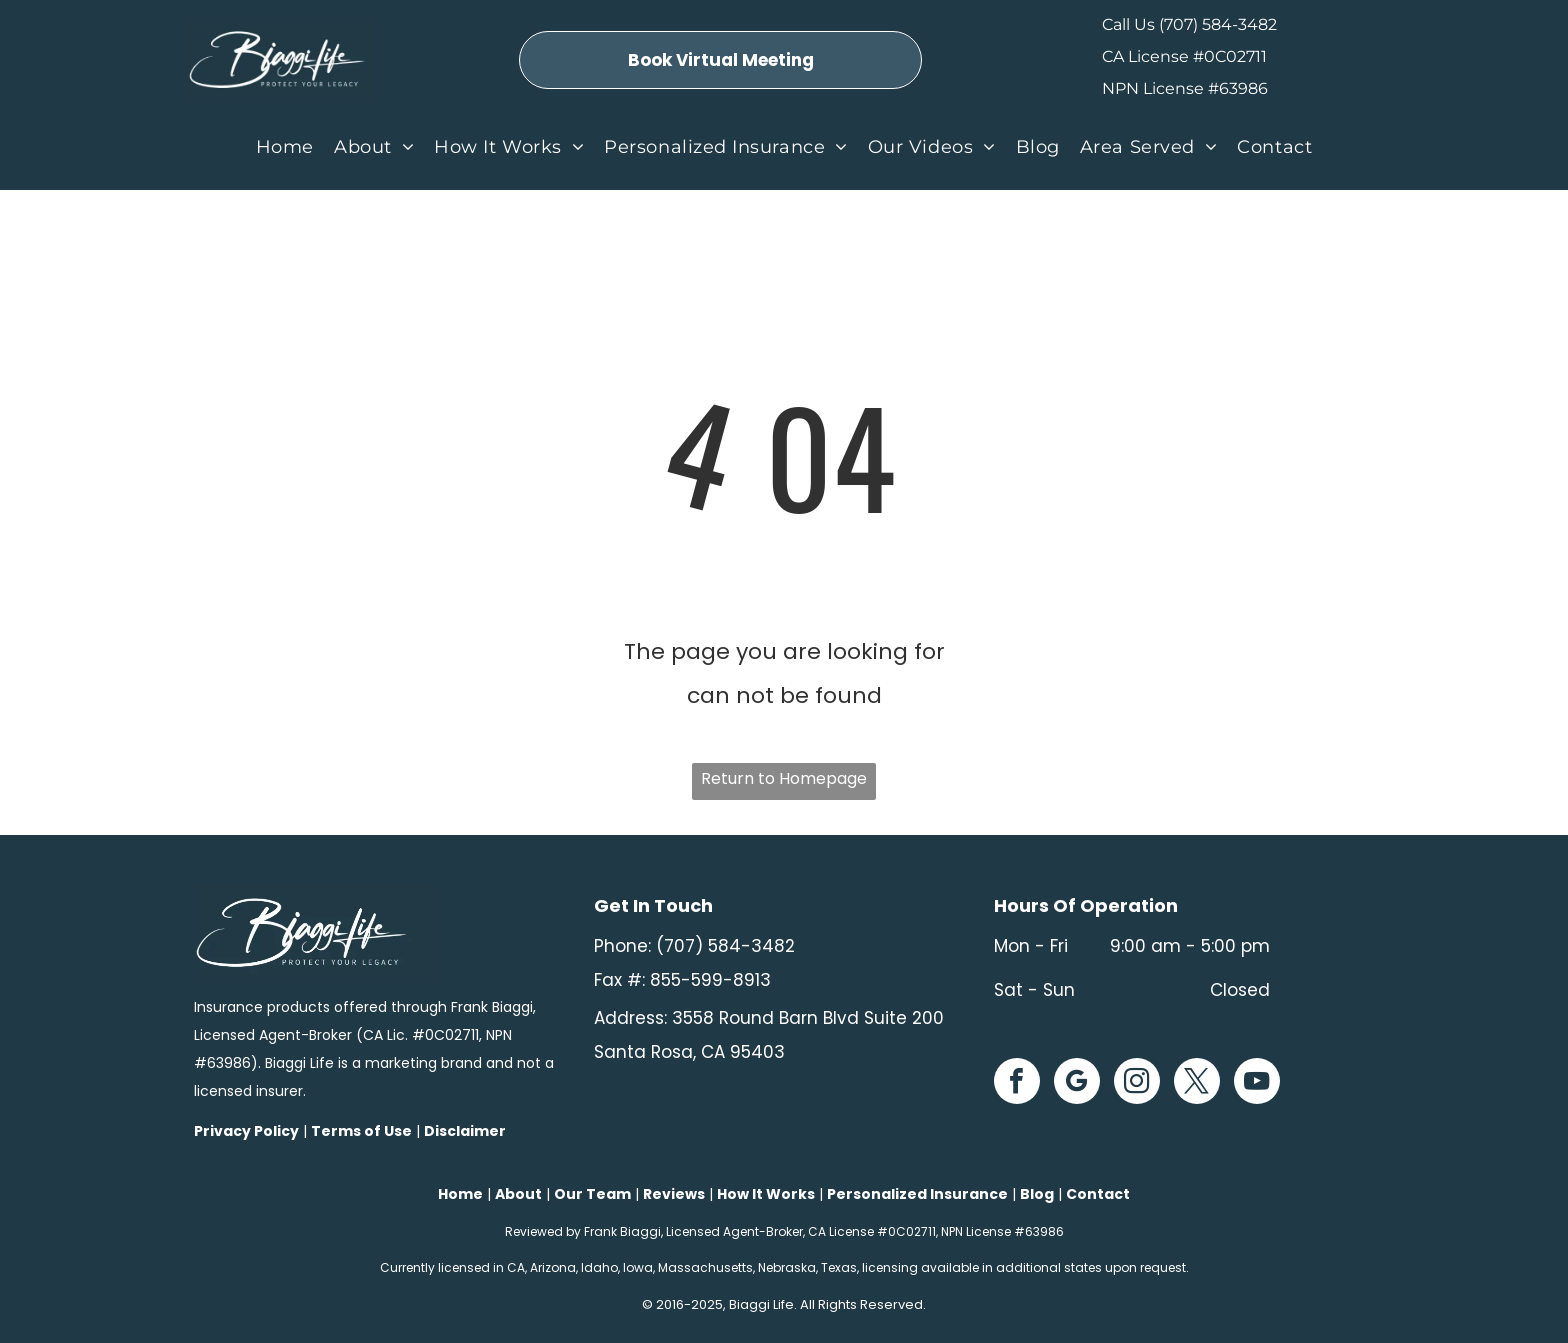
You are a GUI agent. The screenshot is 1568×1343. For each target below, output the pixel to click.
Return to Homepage (784, 778)
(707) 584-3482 (725, 946)
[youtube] (1257, 1083)
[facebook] (1017, 1083)
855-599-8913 (710, 980)
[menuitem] (285, 146)
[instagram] (1137, 1083)
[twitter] (1197, 1083)
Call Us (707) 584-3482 (1189, 24)
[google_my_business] (1077, 1083)
